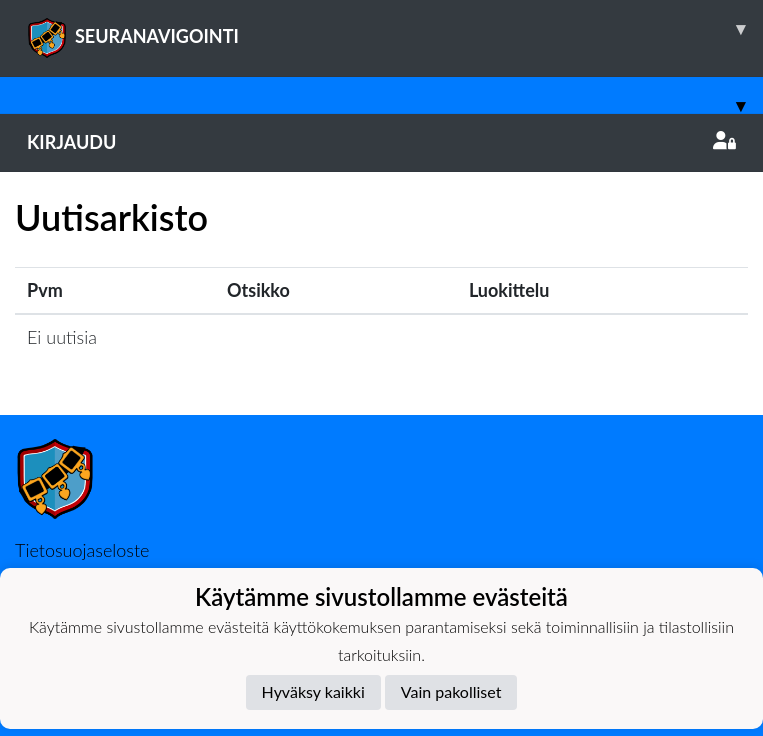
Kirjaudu (381, 142)
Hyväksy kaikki (313, 691)
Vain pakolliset (451, 691)
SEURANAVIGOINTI (395, 29)
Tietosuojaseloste (82, 550)
